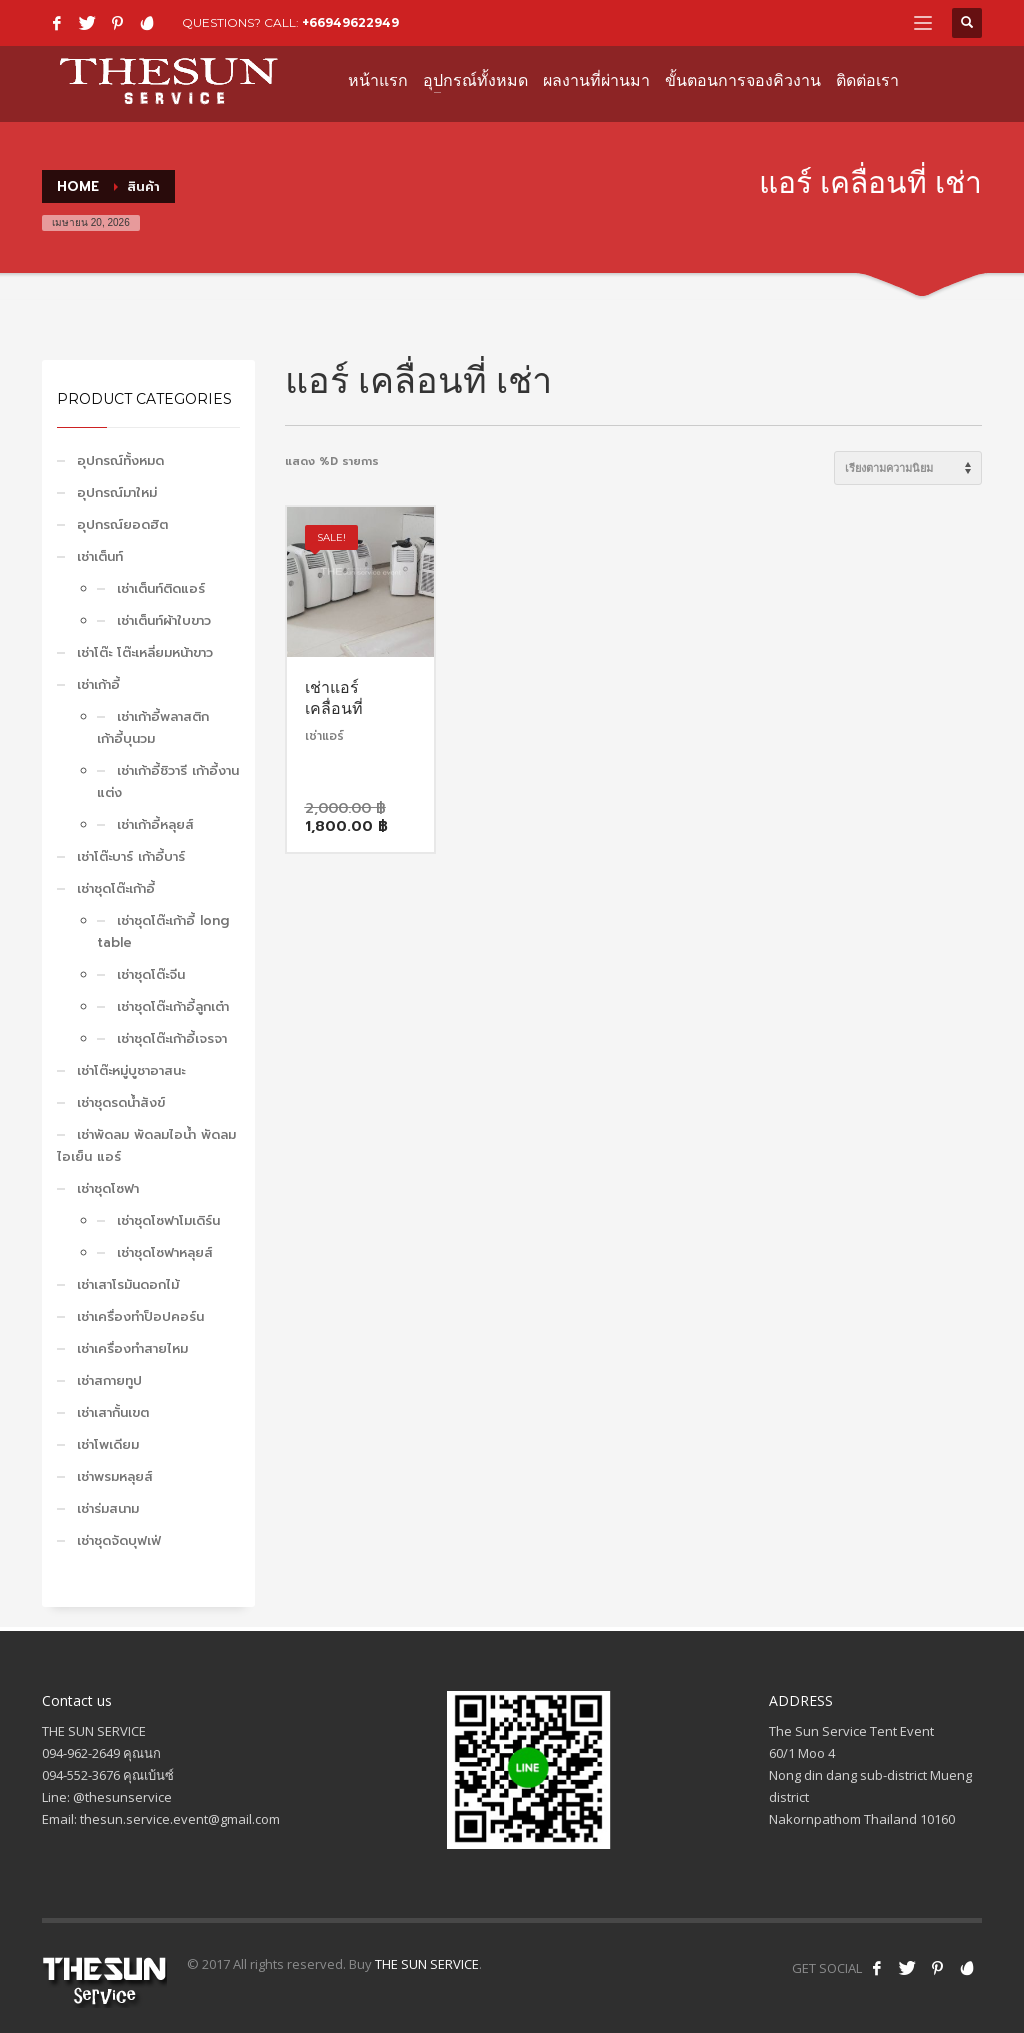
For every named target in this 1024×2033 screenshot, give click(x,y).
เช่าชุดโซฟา (108, 1188)
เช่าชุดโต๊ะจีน (151, 974)
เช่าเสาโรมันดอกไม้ (128, 1284)
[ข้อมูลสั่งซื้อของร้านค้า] (908, 468)
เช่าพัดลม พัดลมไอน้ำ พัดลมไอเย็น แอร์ (146, 1145)
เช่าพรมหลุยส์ (115, 1476)
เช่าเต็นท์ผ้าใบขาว (164, 620)
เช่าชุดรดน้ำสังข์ (121, 1102)
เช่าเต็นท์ (100, 556)
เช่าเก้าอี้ (98, 684)
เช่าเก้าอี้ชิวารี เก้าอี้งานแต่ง (168, 781)
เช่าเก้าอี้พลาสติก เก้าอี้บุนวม (153, 727)
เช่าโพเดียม (108, 1444)
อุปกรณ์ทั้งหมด (120, 460)
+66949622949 (350, 22)
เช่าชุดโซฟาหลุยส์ (165, 1252)
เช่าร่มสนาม (108, 1508)
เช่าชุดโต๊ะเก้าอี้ (116, 888)
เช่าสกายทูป (109, 1380)
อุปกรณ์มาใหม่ (117, 492)
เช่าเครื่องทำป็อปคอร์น (140, 1316)
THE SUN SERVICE (427, 1964)
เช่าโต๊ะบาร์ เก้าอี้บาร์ (131, 856)
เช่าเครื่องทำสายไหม (132, 1348)
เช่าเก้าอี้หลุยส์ (155, 824)
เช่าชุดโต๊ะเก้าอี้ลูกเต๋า (173, 1006)
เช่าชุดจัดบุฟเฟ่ (119, 1540)
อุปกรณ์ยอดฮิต (122, 524)
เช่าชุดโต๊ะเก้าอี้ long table (163, 931)
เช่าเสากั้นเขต (113, 1412)
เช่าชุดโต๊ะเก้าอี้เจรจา (172, 1038)
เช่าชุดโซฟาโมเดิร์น (168, 1220)
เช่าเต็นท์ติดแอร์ (161, 588)
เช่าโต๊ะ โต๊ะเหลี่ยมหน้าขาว (145, 652)
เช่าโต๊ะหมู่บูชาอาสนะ (131, 1070)
